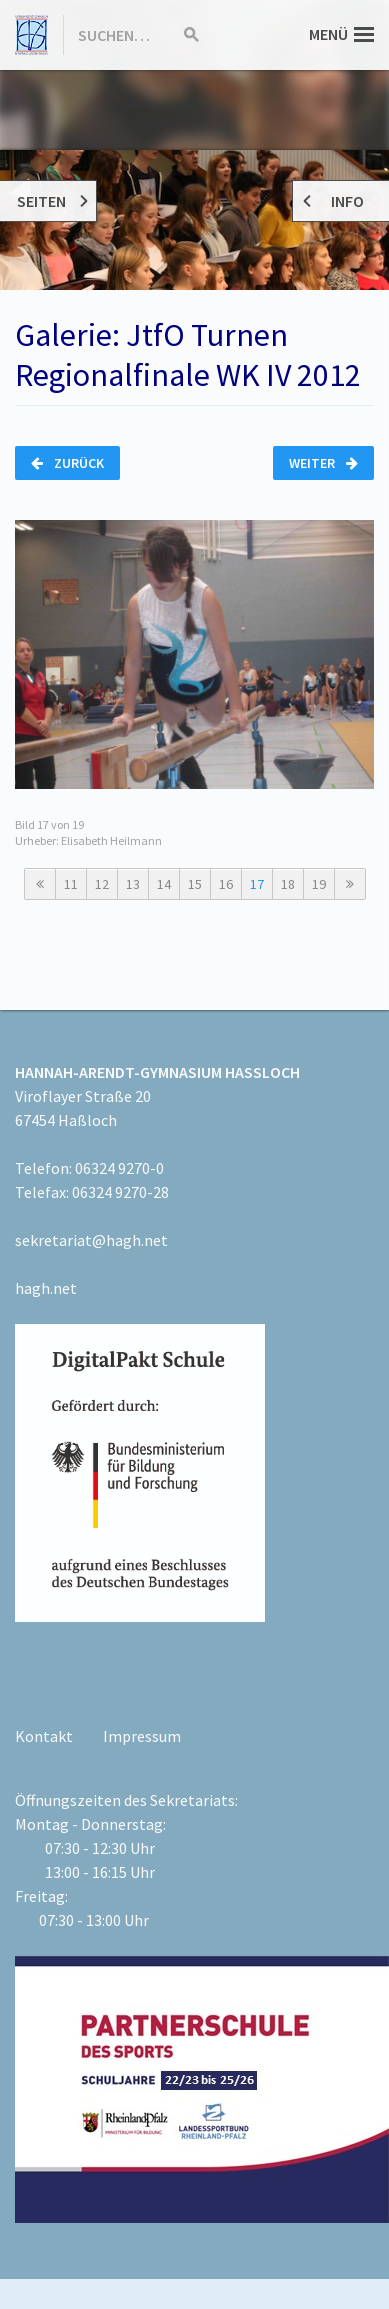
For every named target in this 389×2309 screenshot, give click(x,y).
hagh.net (46, 1288)
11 (71, 884)
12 (102, 884)
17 (257, 884)
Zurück (67, 463)
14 (164, 884)
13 (133, 884)
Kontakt (44, 1736)
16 (226, 884)
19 (319, 884)
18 (288, 884)
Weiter (323, 463)
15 (195, 884)
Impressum (142, 1736)
